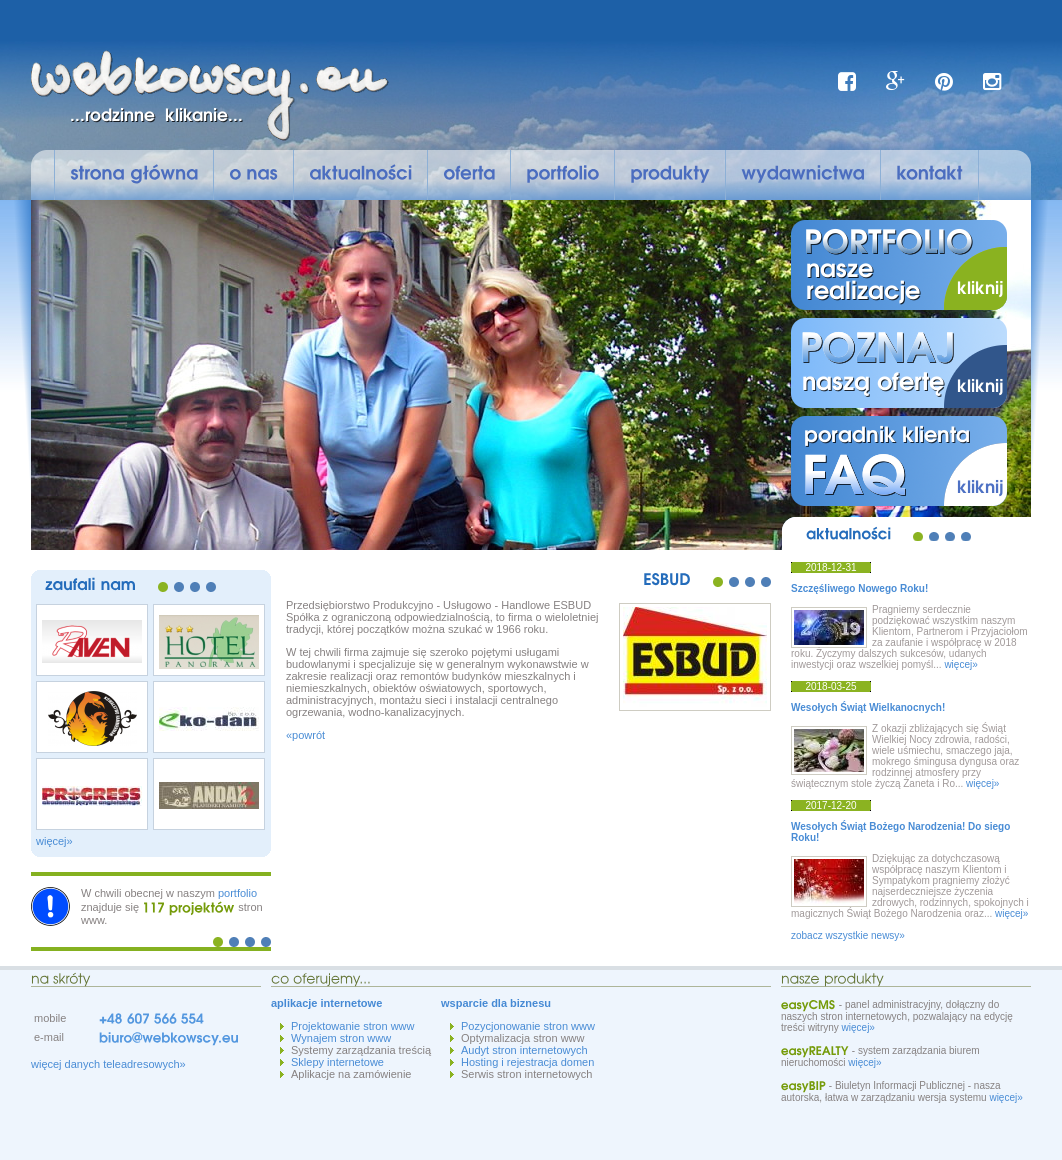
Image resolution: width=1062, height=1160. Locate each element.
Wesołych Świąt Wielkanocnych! (868, 707)
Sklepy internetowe (337, 1062)
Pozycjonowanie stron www (528, 1026)
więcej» (54, 841)
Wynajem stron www (341, 1038)
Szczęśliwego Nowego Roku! (859, 588)
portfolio (237, 893)
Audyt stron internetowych (524, 1050)
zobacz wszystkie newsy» (848, 935)
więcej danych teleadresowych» (108, 1064)
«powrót (305, 735)
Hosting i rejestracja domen (527, 1062)
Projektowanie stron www (353, 1026)
